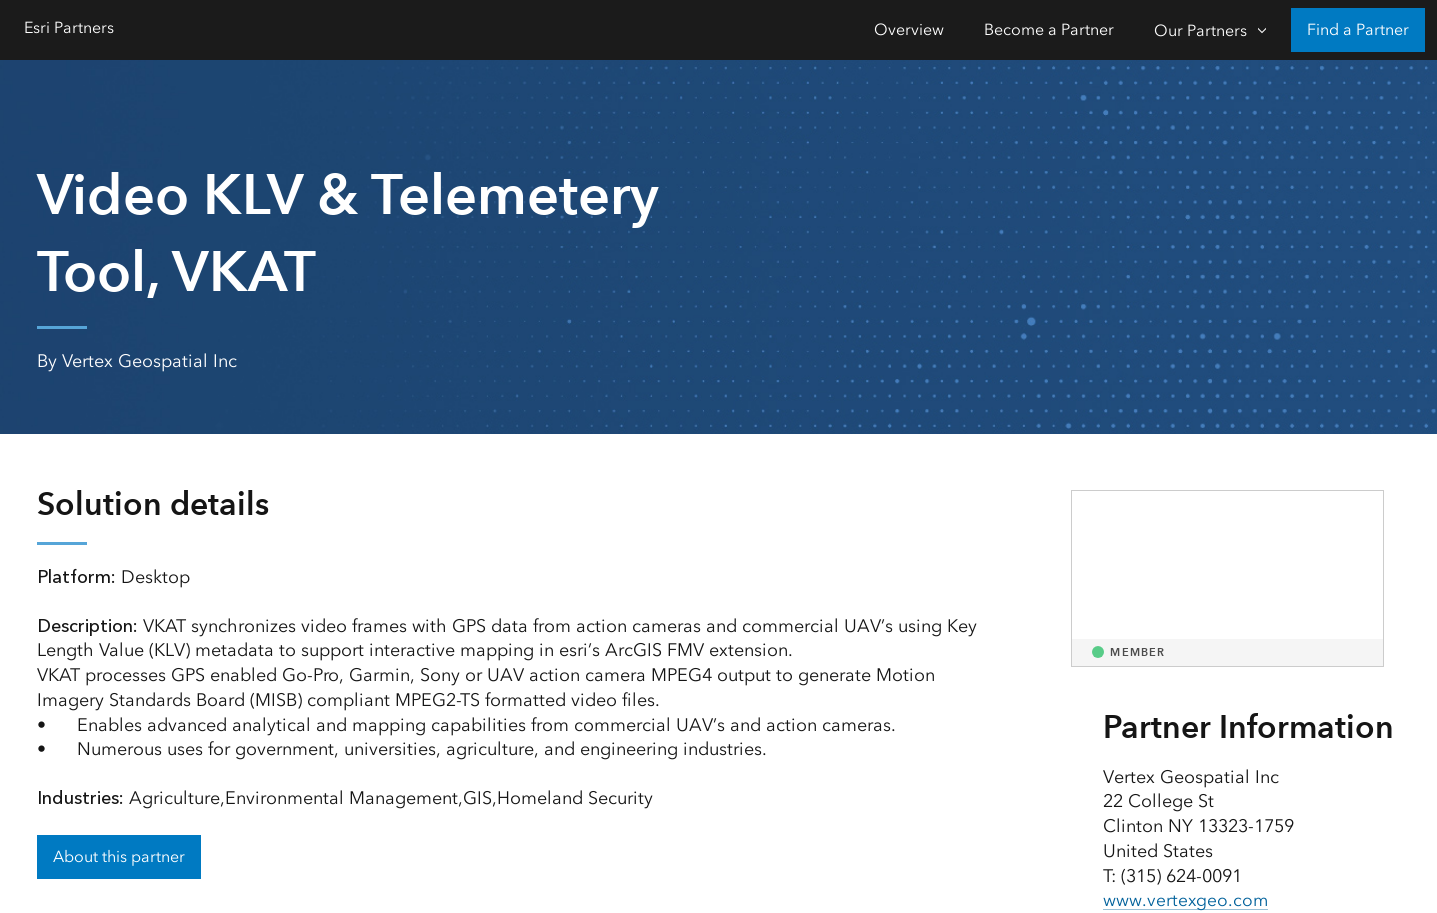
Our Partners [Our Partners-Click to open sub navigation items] (1200, 30)
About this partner (119, 856)
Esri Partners (69, 27)
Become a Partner (1049, 29)
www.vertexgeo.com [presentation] (1186, 900)
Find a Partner (1358, 29)
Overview (909, 29)
